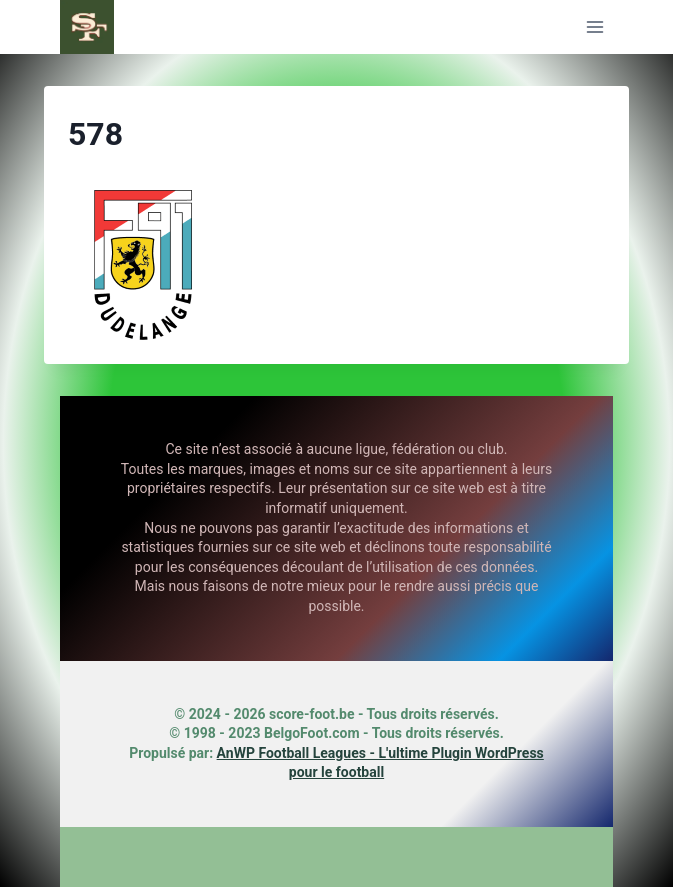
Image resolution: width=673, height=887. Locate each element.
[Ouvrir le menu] (594, 26)
